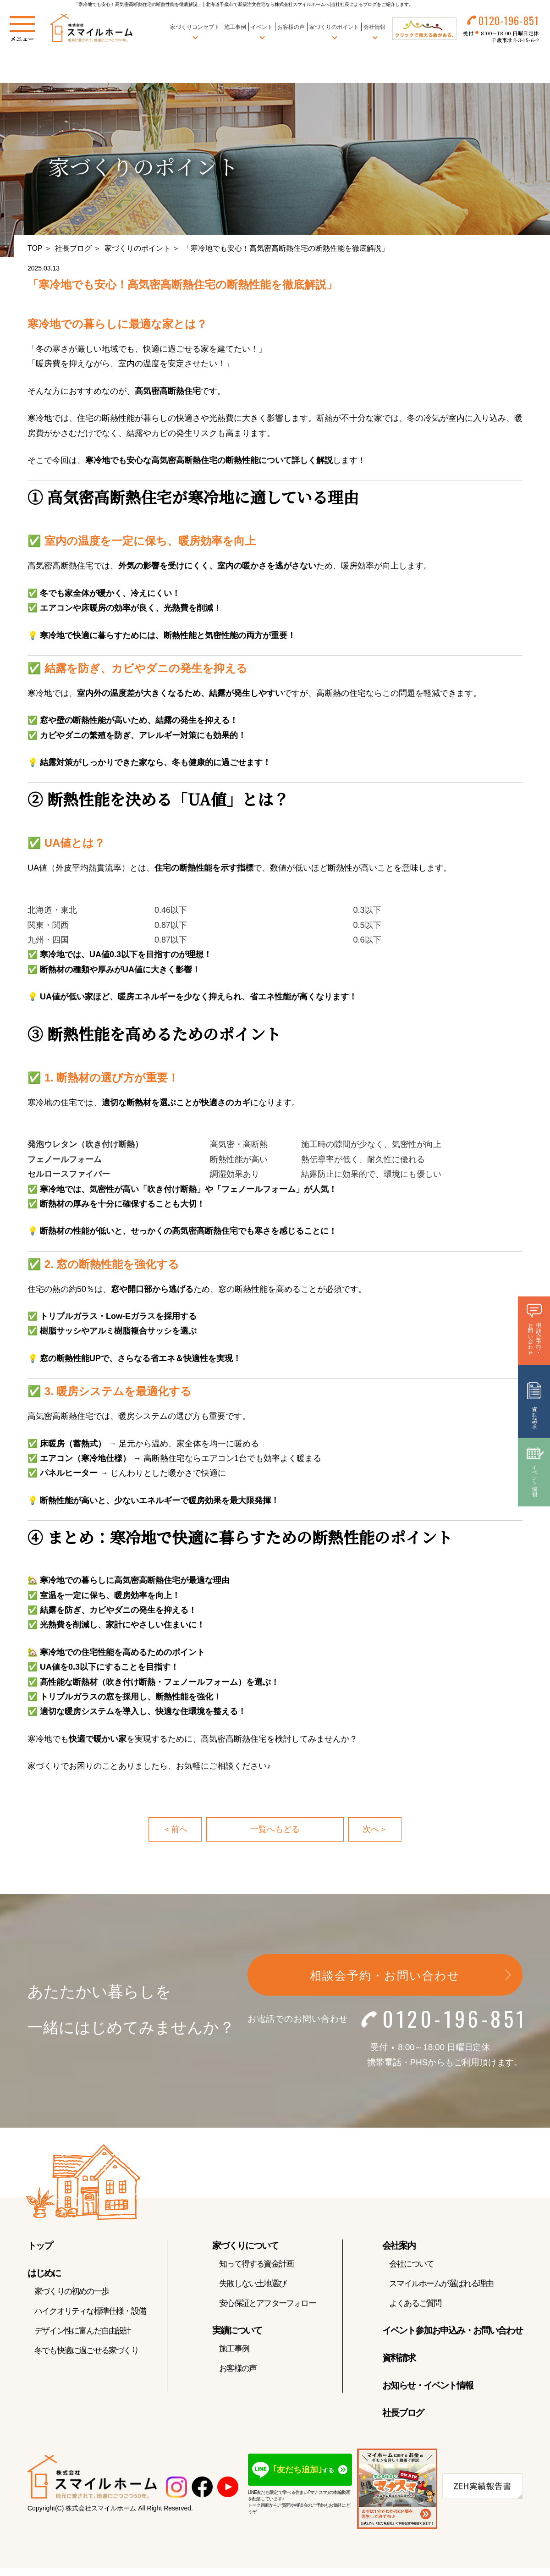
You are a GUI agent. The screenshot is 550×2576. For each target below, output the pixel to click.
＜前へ (175, 1829)
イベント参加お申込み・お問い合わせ (452, 2330)
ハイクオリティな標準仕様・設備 (90, 2311)
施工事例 (235, 27)
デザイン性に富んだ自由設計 (82, 2330)
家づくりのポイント (137, 248)
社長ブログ (73, 248)
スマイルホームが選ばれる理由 (441, 2283)
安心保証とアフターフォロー (267, 2303)
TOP (35, 248)
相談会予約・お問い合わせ (385, 1975)
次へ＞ (375, 1829)
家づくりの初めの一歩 (71, 2291)
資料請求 (398, 2358)
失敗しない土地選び (252, 2283)
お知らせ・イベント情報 (427, 2385)
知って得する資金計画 (256, 2263)
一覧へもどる (275, 1829)
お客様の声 (291, 27)
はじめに (44, 2273)
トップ (40, 2245)
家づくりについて (245, 2245)
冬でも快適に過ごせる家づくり (86, 2350)
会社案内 (398, 2245)
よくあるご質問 (415, 2303)
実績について (237, 2330)
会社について (411, 2263)
